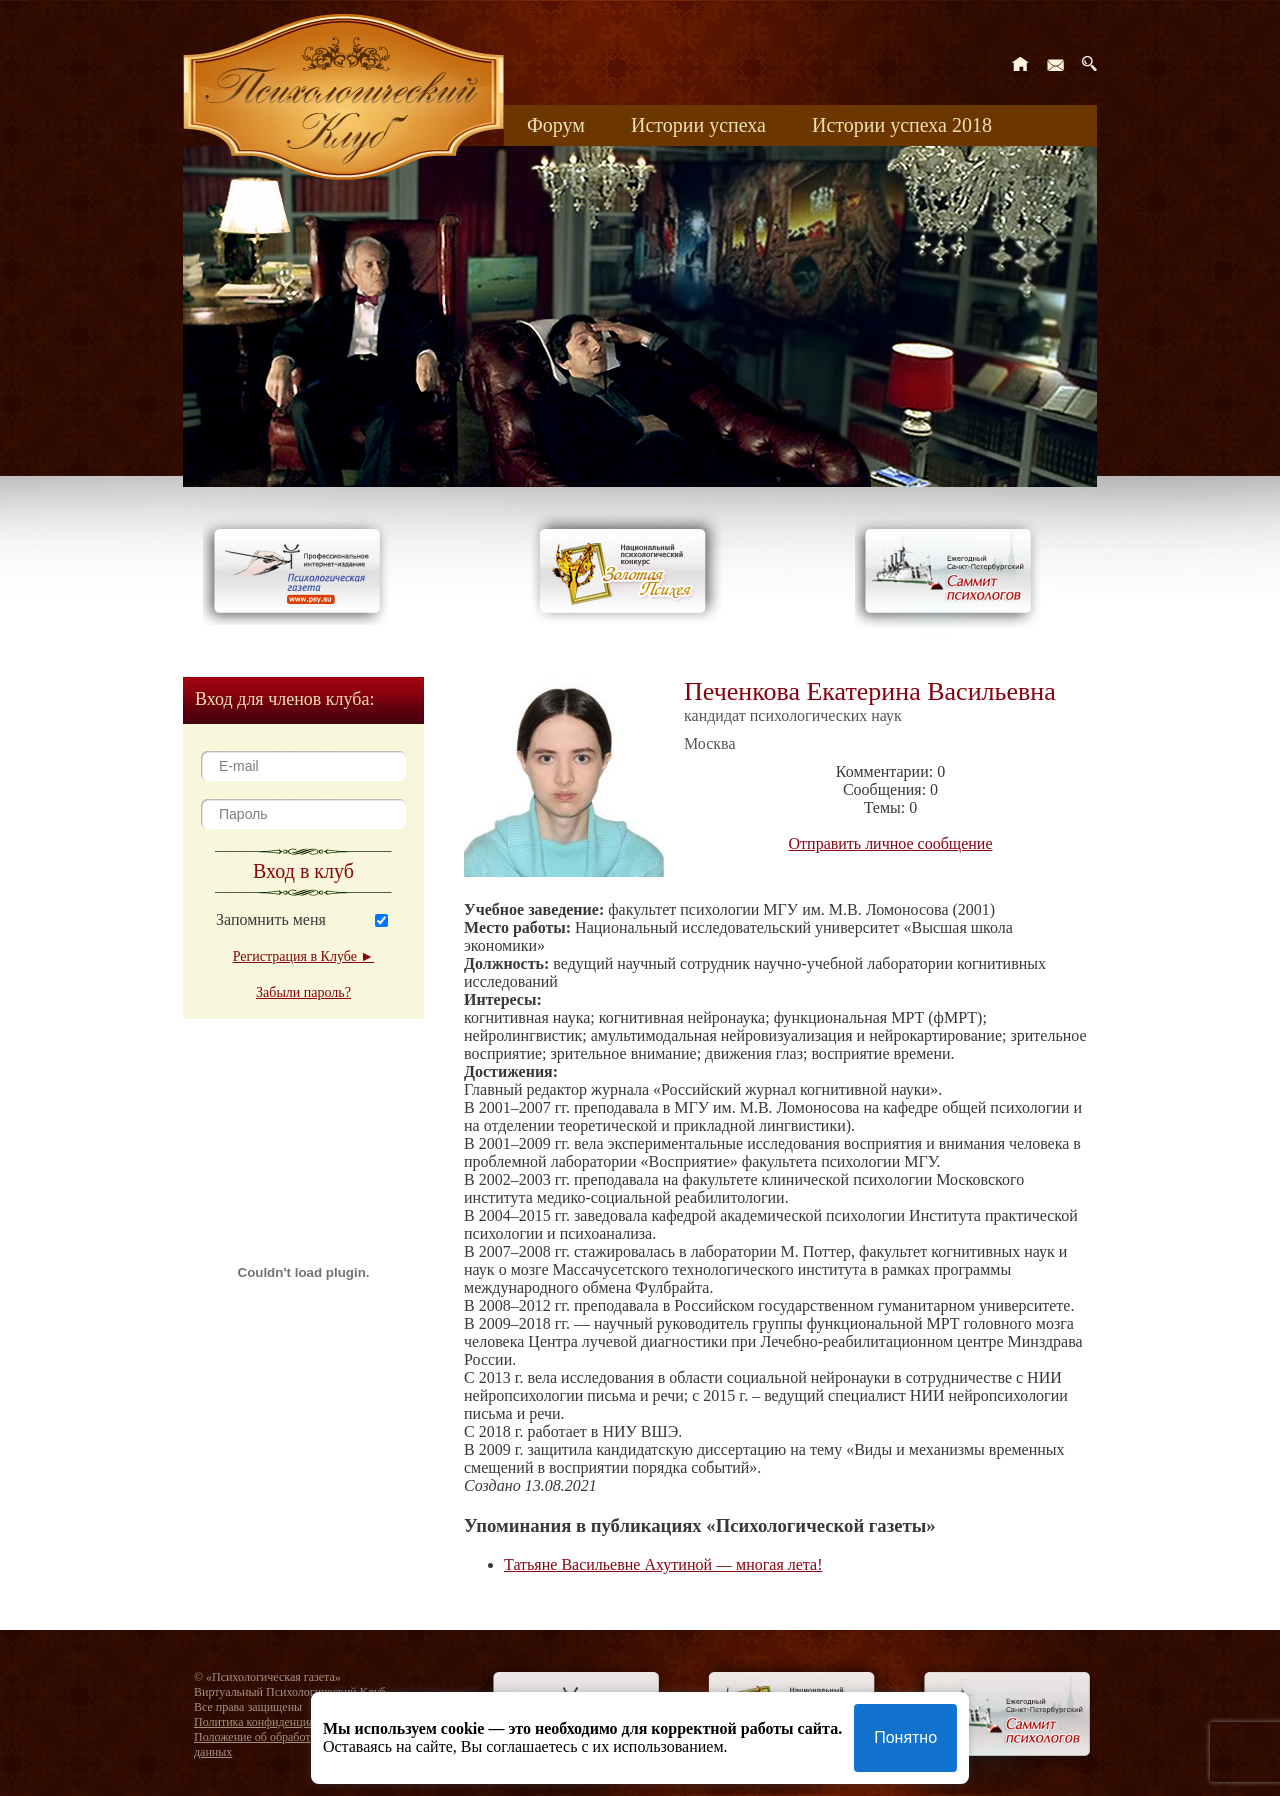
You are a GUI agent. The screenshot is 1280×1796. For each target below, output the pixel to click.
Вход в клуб (303, 871)
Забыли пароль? (303, 992)
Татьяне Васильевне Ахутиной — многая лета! (663, 1564)
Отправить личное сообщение (891, 843)
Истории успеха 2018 (902, 125)
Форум (556, 125)
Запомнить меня (271, 919)
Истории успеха (698, 125)
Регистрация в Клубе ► (303, 956)
